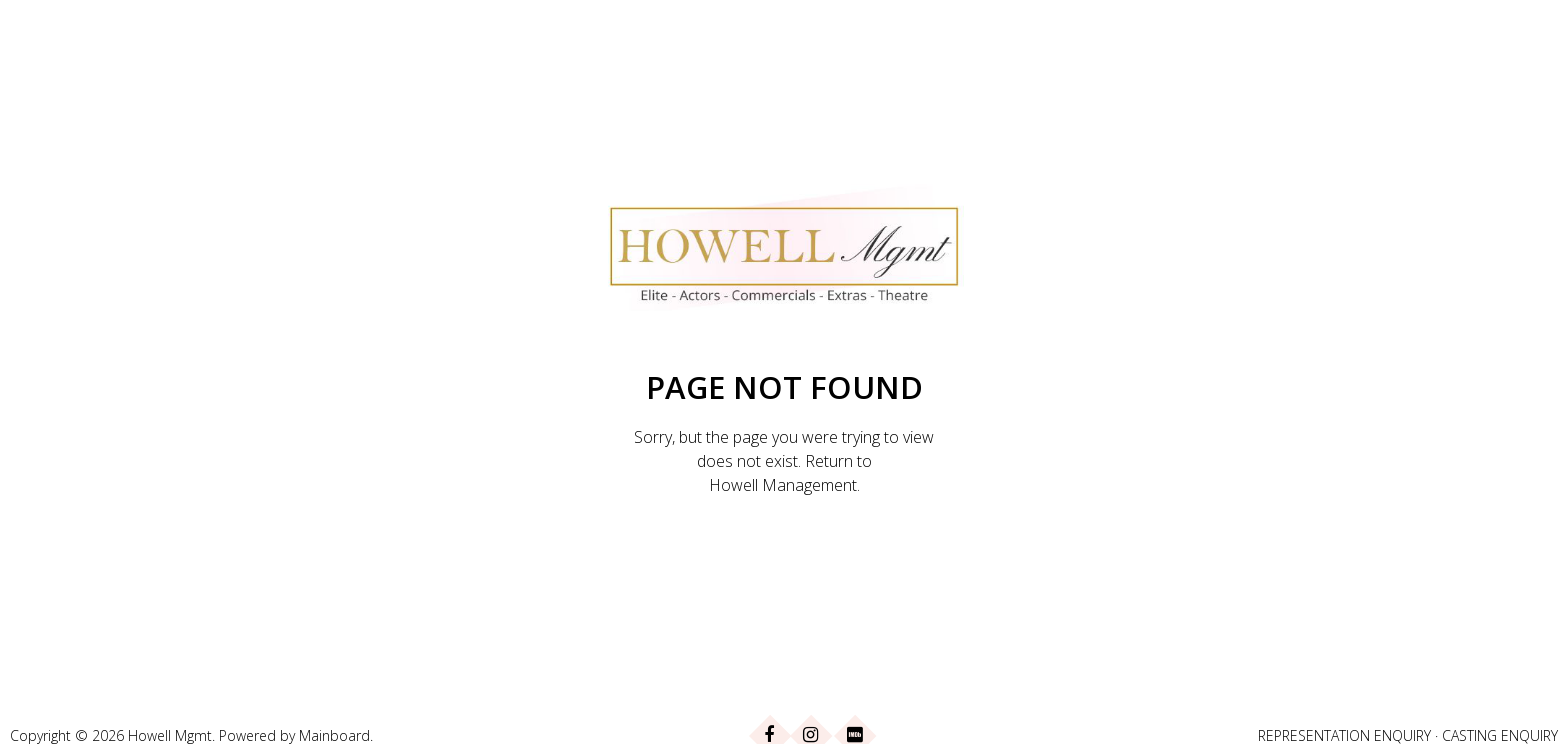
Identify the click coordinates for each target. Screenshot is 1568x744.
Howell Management (783, 485)
